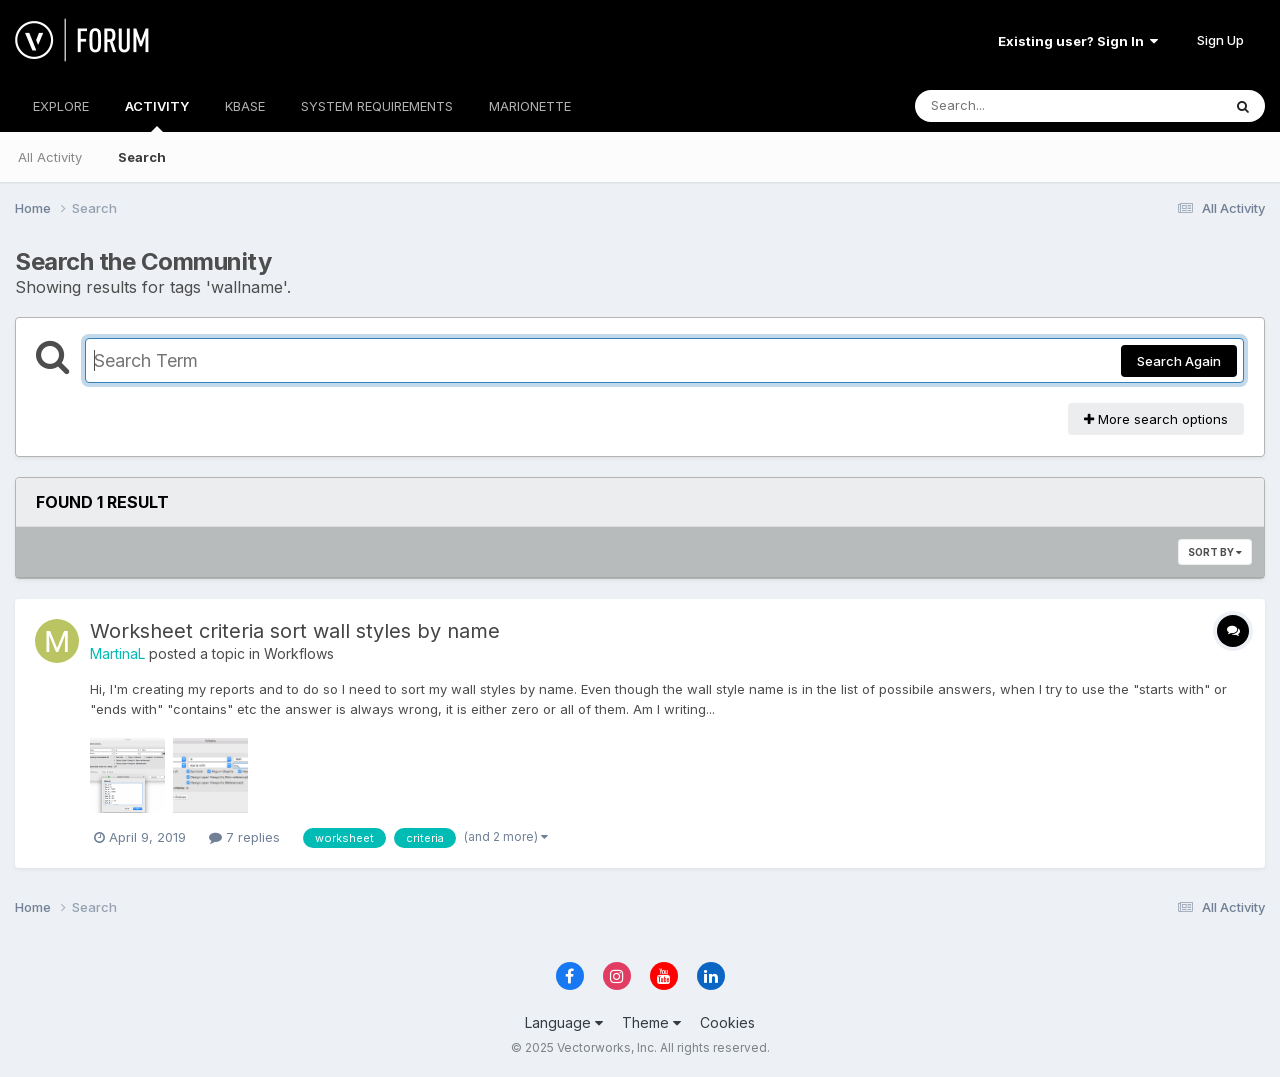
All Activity (50, 157)
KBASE (245, 106)
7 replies (244, 837)
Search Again (1179, 361)
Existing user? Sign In (1078, 41)
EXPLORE (61, 106)
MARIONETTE (530, 106)
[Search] (1013, 106)
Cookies (727, 1022)
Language (564, 1022)
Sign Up (1220, 40)
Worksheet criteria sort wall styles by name (295, 631)
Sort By (1215, 552)
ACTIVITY (157, 115)
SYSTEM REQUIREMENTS (377, 106)
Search (142, 157)
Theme (651, 1022)
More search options (1156, 419)
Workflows (299, 653)
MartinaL (117, 653)
